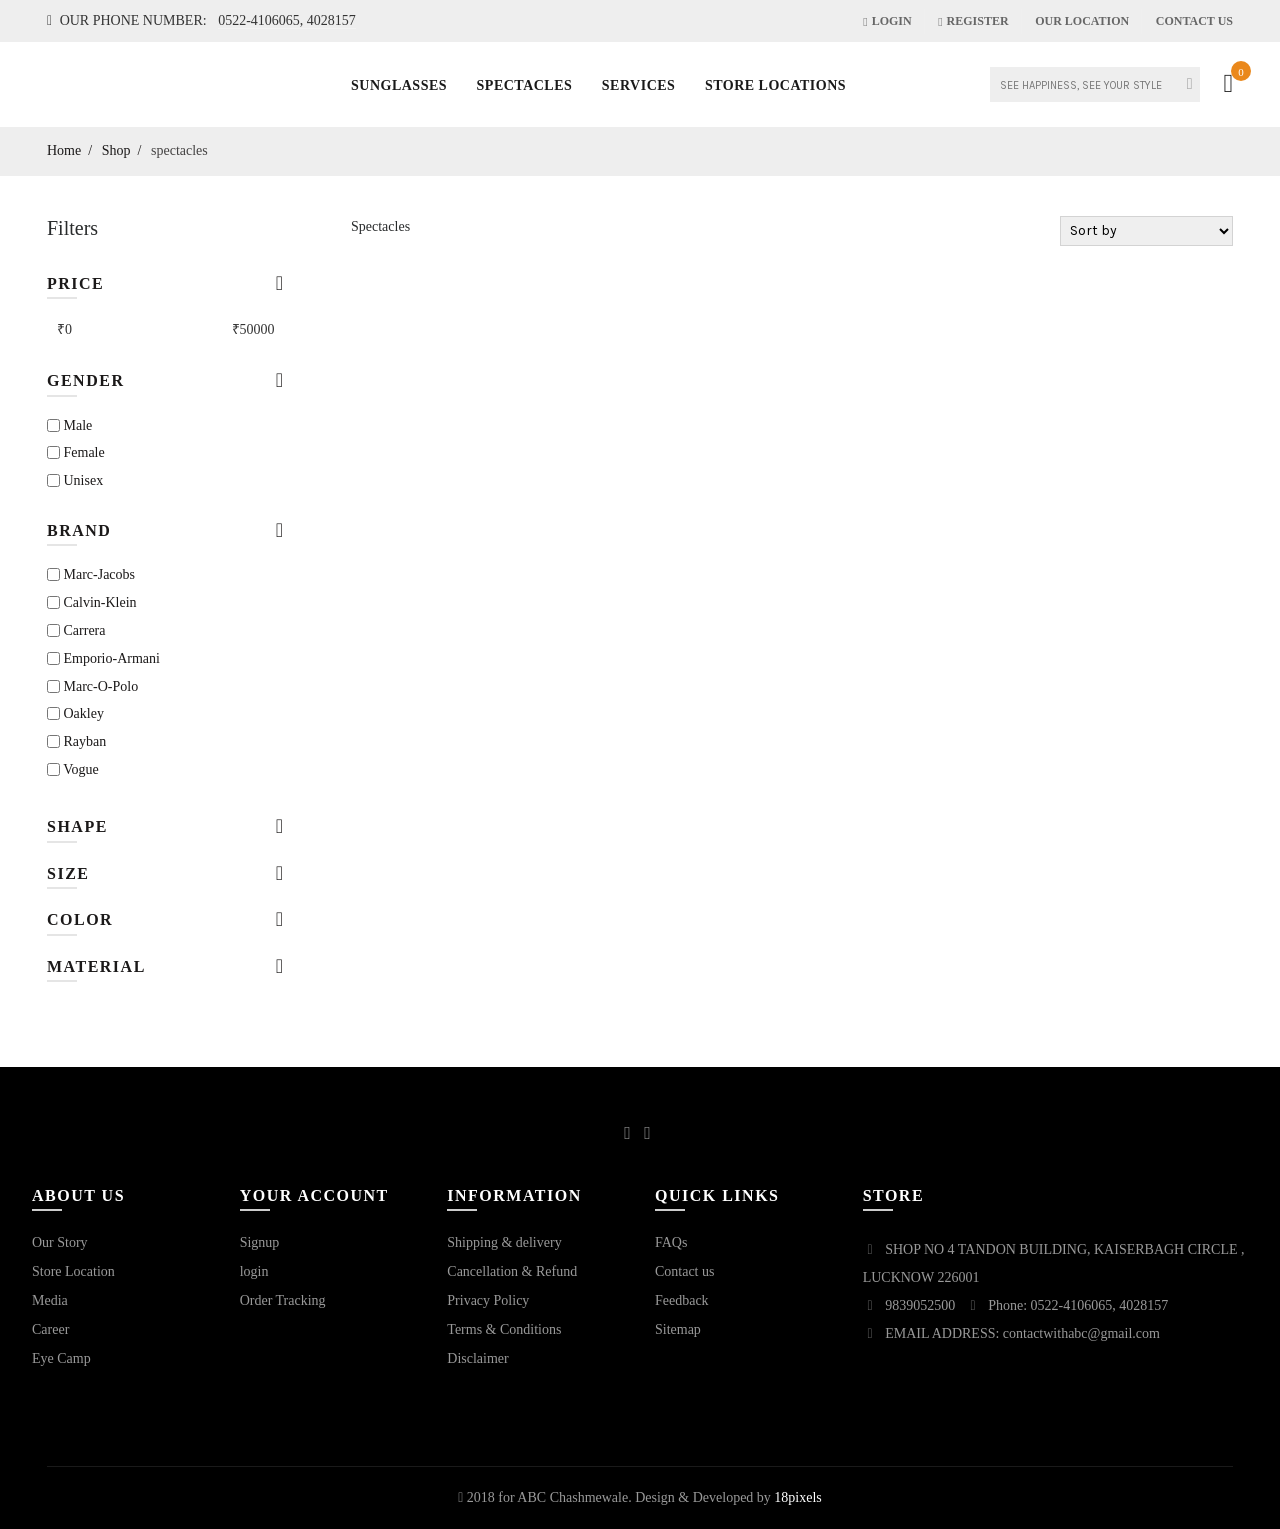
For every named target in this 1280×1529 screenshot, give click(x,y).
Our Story (60, 1242)
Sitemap (678, 1329)
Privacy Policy (488, 1300)
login (254, 1271)
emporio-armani (103, 658)
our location (1082, 21)
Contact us (685, 1271)
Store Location (73, 1271)
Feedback (682, 1300)
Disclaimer (477, 1358)
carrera (76, 630)
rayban (76, 741)
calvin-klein (92, 602)
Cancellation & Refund (512, 1271)
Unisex (75, 480)
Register (973, 21)
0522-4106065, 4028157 (287, 20)
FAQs (671, 1242)
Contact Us (1194, 21)
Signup (260, 1242)
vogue (73, 769)
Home (64, 150)
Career (50, 1329)
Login (887, 21)
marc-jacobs (91, 574)
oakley (75, 713)
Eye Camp (61, 1358)
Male (69, 425)
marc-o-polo (92, 686)
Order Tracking (283, 1300)
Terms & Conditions (504, 1329)
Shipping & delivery (504, 1242)
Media (50, 1300)
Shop (116, 150)
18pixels (797, 1497)
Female (76, 452)
